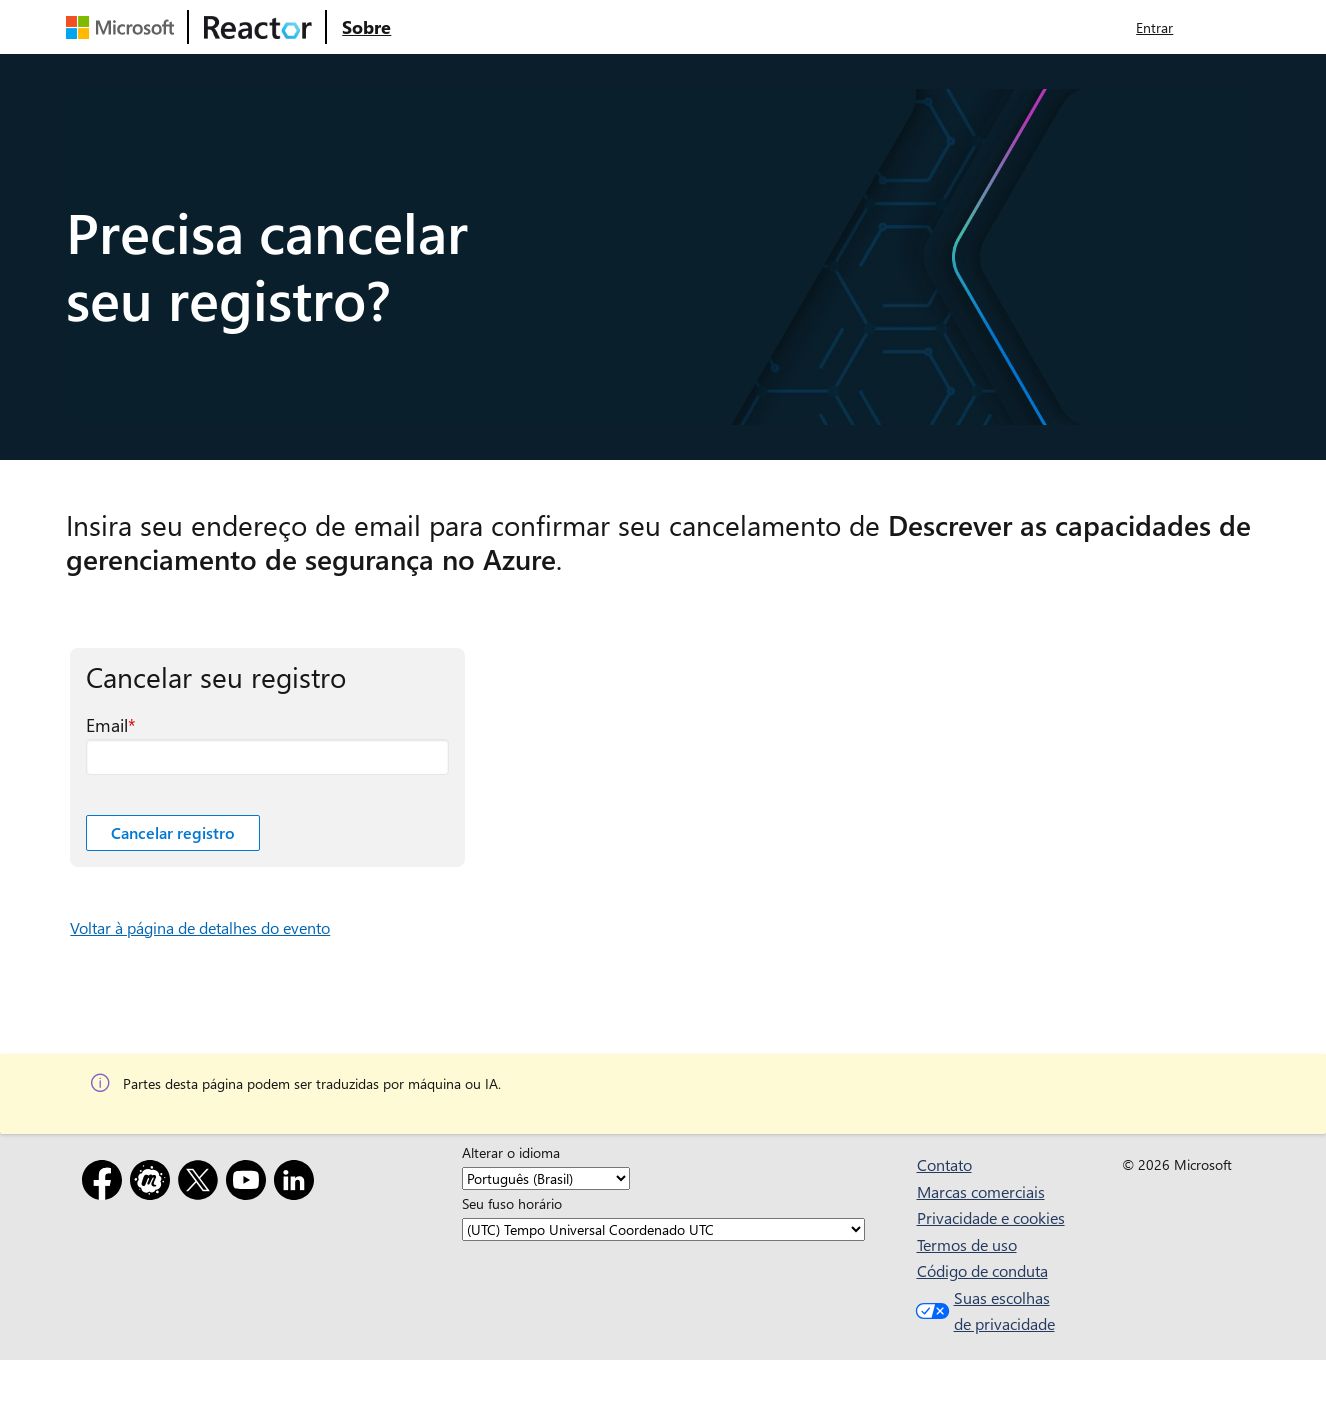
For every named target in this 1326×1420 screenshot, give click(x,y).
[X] (202, 1183)
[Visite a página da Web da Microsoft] (124, 27)
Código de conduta (982, 1270)
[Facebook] (106, 1183)
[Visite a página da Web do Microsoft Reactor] (258, 27)
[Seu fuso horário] (663, 1229)
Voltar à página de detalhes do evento (200, 927)
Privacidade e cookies (991, 1217)
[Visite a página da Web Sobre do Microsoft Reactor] (366, 27)
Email (107, 725)
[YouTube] (250, 1183)
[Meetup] (154, 1183)
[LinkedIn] (298, 1183)
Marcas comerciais (981, 1191)
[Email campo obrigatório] (267, 757)
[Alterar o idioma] (546, 1178)
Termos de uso (967, 1244)
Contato (944, 1164)
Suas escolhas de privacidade (983, 1310)
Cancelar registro (173, 832)
